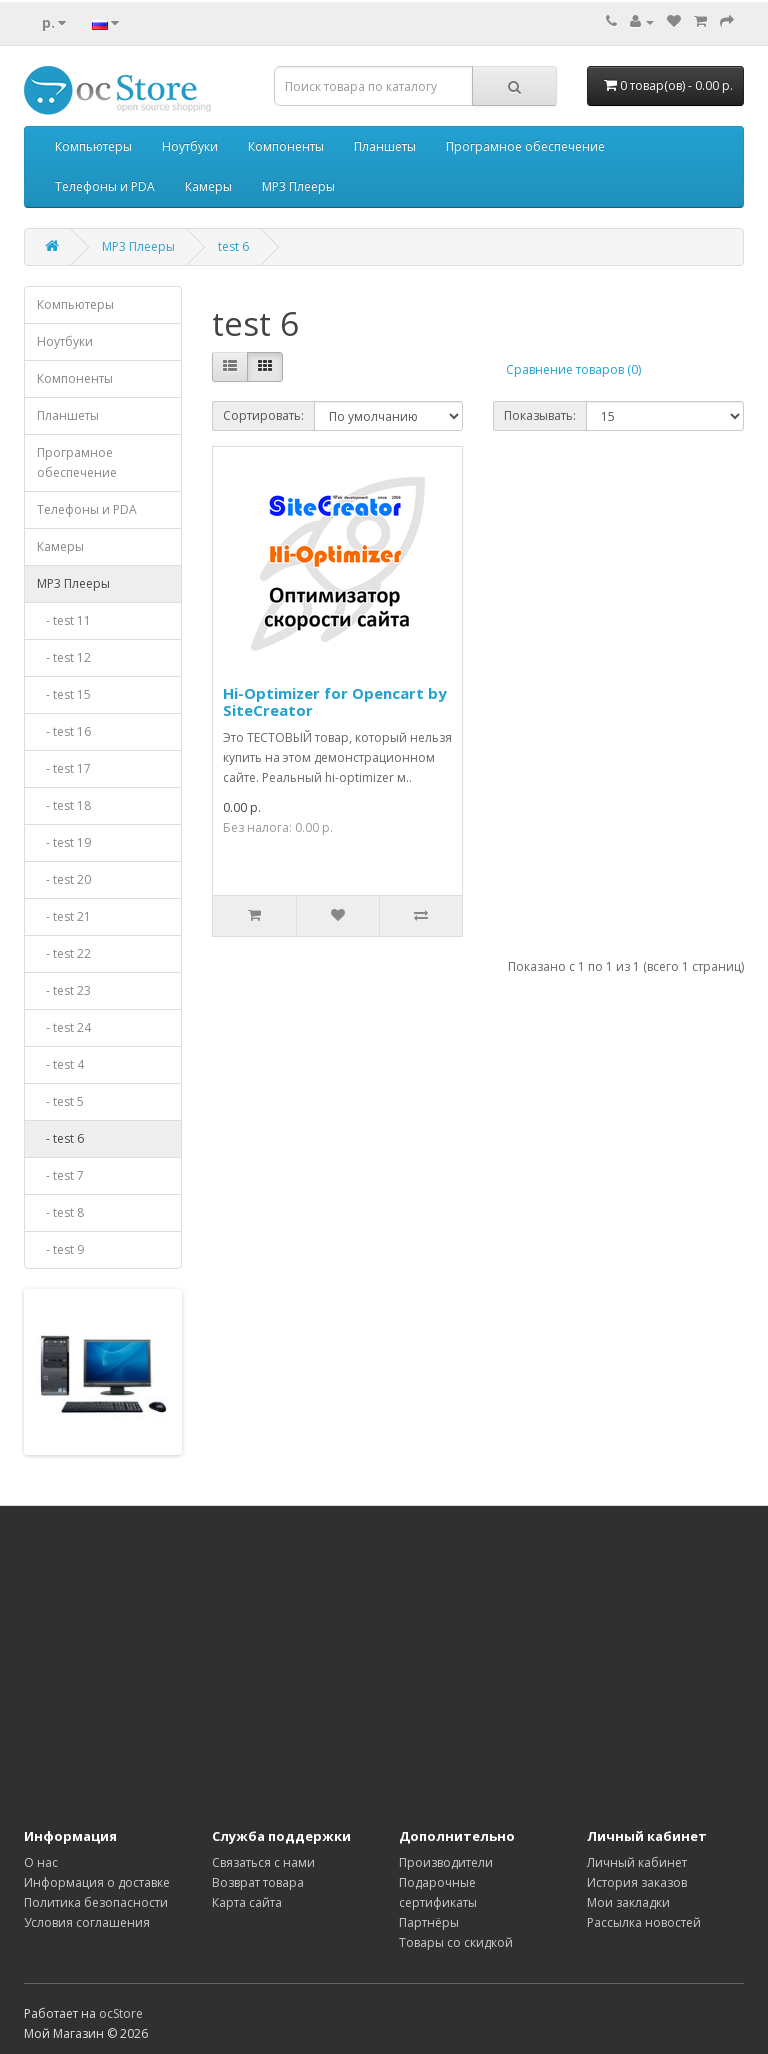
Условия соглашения (87, 1922)
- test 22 (64, 953)
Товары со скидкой (456, 1942)
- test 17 (64, 768)
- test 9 (60, 1249)
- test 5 (60, 1101)
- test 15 (64, 694)
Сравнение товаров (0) (573, 369)
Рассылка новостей (644, 1922)
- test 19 (64, 842)
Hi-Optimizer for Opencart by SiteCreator (335, 701)
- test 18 (64, 805)
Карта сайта (247, 1902)
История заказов (637, 1882)
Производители (446, 1862)
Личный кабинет (637, 1862)
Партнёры (429, 1922)
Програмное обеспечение (525, 146)
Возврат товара (258, 1882)
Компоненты (286, 146)
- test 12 (64, 657)
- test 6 (60, 1138)
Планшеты (385, 146)
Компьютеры (93, 146)
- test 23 (64, 990)
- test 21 (64, 916)
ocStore (121, 2013)
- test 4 (60, 1064)
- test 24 (64, 1027)
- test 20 (64, 879)
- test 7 (60, 1175)
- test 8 (60, 1212)
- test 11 (64, 620)
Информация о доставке (97, 1882)
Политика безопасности (96, 1902)
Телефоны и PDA (105, 186)
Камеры (208, 186)
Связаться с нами (263, 1862)
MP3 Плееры (298, 186)
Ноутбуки (190, 146)
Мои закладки (628, 1902)
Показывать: (540, 415)
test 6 (233, 246)
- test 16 (64, 731)
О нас (41, 1862)
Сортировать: (263, 415)
